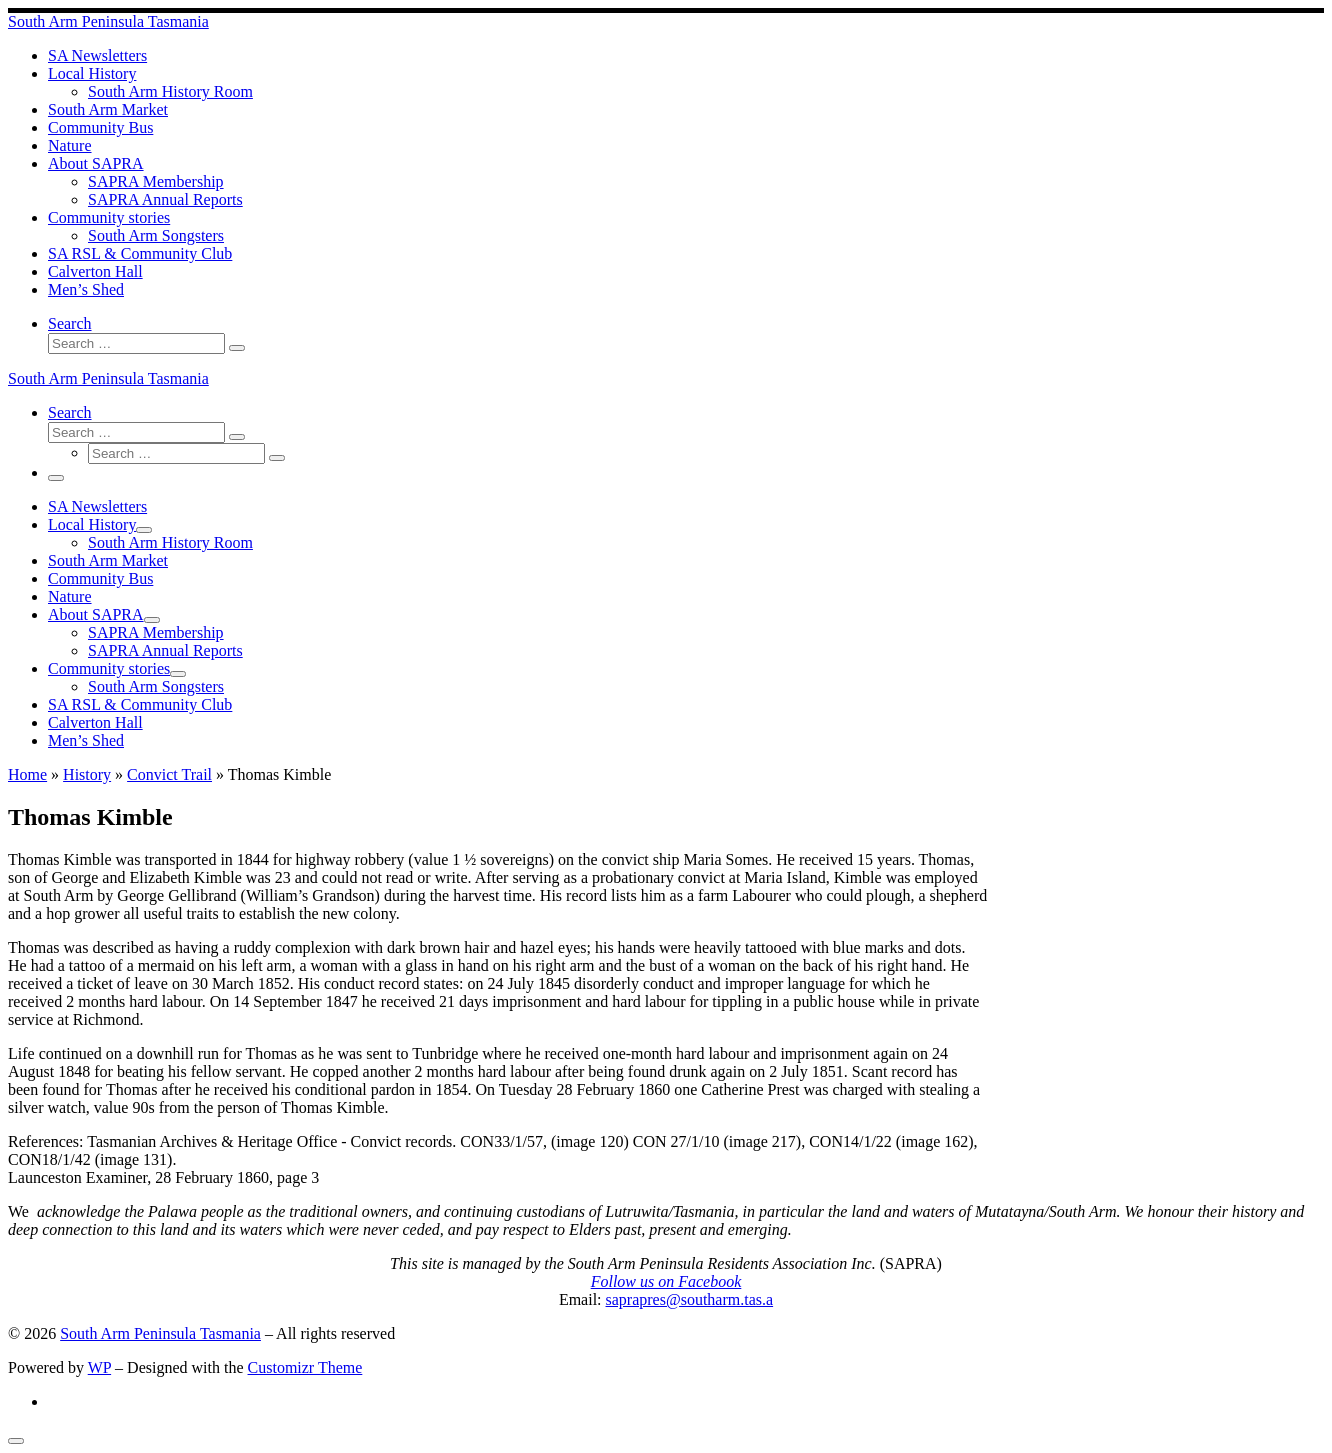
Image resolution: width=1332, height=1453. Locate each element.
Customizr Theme (305, 1367)
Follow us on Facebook (666, 1281)
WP (99, 1367)
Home (27, 774)
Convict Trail (169, 774)
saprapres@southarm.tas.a (690, 1299)
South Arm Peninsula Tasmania (160, 1333)
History (87, 774)
